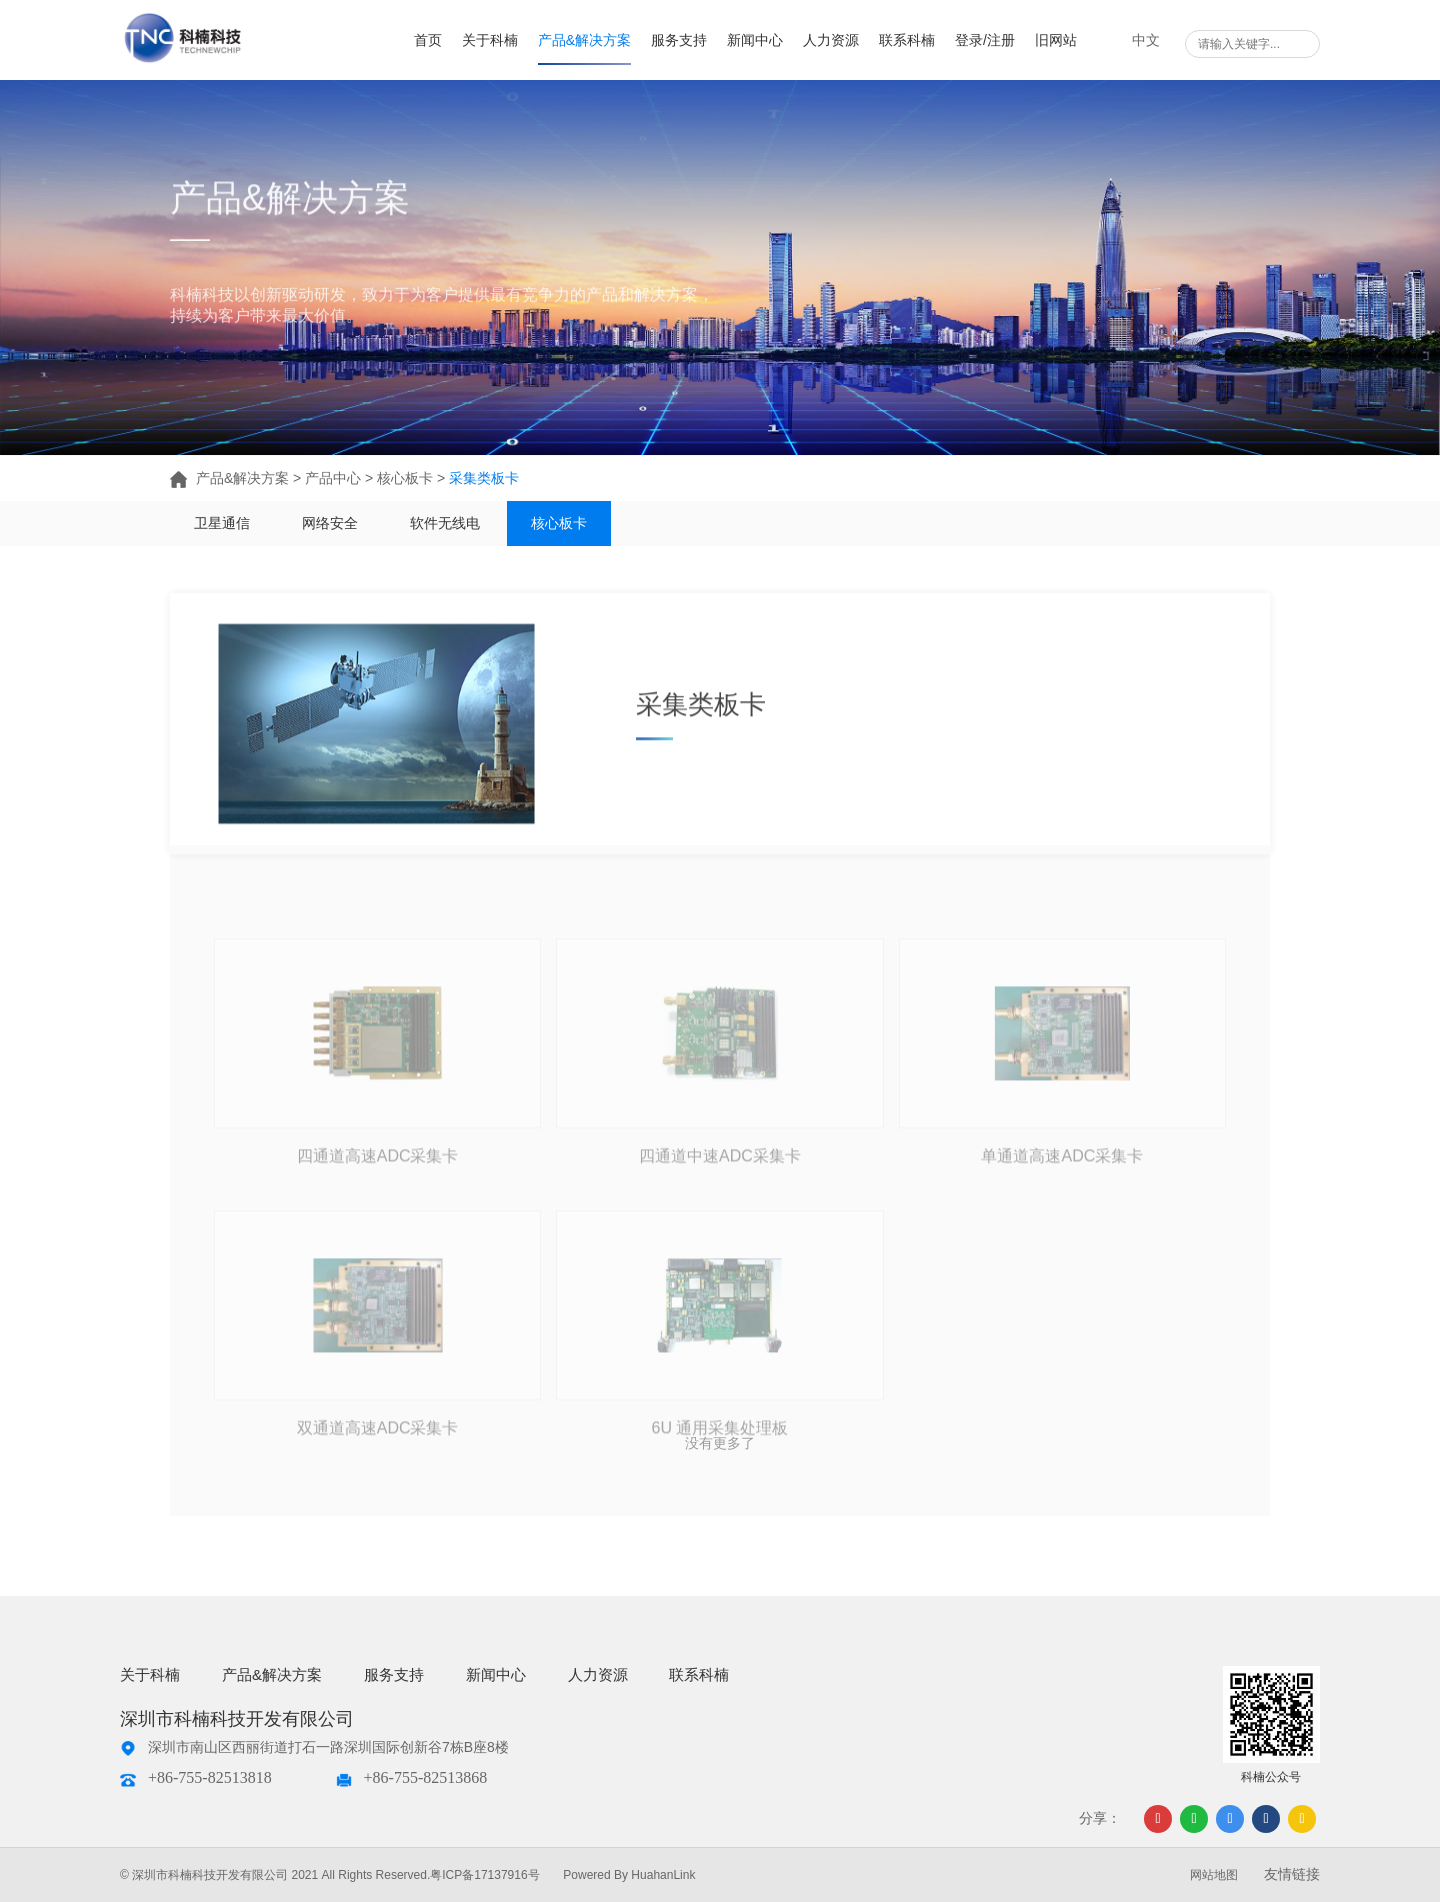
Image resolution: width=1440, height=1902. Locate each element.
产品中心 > (341, 478)
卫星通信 (222, 523)
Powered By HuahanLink (629, 1875)
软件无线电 (445, 523)
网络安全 (330, 523)
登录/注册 (985, 40)
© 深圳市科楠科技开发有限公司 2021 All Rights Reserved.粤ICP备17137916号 (330, 1875)
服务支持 (679, 40)
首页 (428, 40)
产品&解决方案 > (237, 478)
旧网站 (1056, 40)
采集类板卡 (484, 478)
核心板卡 (560, 523)
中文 (1146, 40)
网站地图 (1214, 1875)
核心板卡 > (413, 478)
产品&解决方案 (584, 40)
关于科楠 (490, 40)
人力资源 (831, 40)
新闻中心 (755, 40)
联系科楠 (907, 40)
